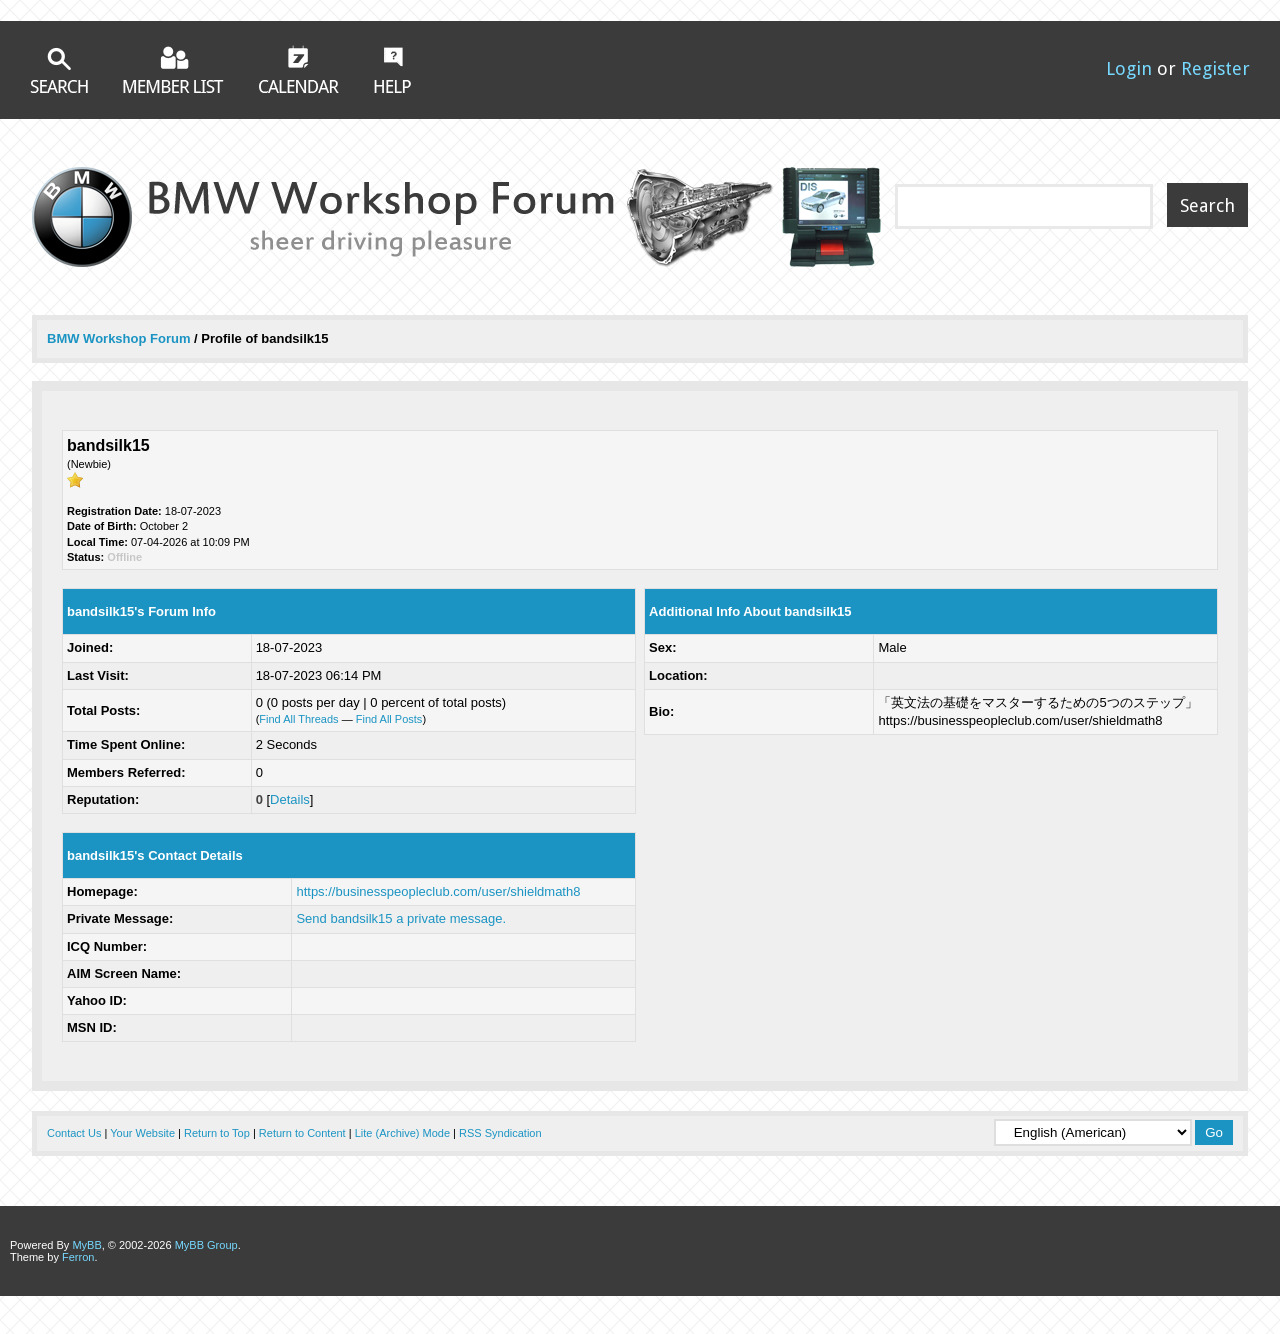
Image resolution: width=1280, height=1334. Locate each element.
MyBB (86, 1245)
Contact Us (74, 1133)
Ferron (78, 1257)
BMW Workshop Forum (120, 338)
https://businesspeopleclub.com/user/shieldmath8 (438, 891)
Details (290, 799)
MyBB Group (206, 1245)
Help (392, 70)
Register (1215, 68)
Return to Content (302, 1133)
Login (1129, 68)
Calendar (299, 69)
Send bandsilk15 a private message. (401, 918)
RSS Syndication (500, 1133)
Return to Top (217, 1133)
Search (59, 70)
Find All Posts (389, 719)
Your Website (142, 1133)
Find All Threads (298, 719)
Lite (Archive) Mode (402, 1133)
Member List (173, 69)
